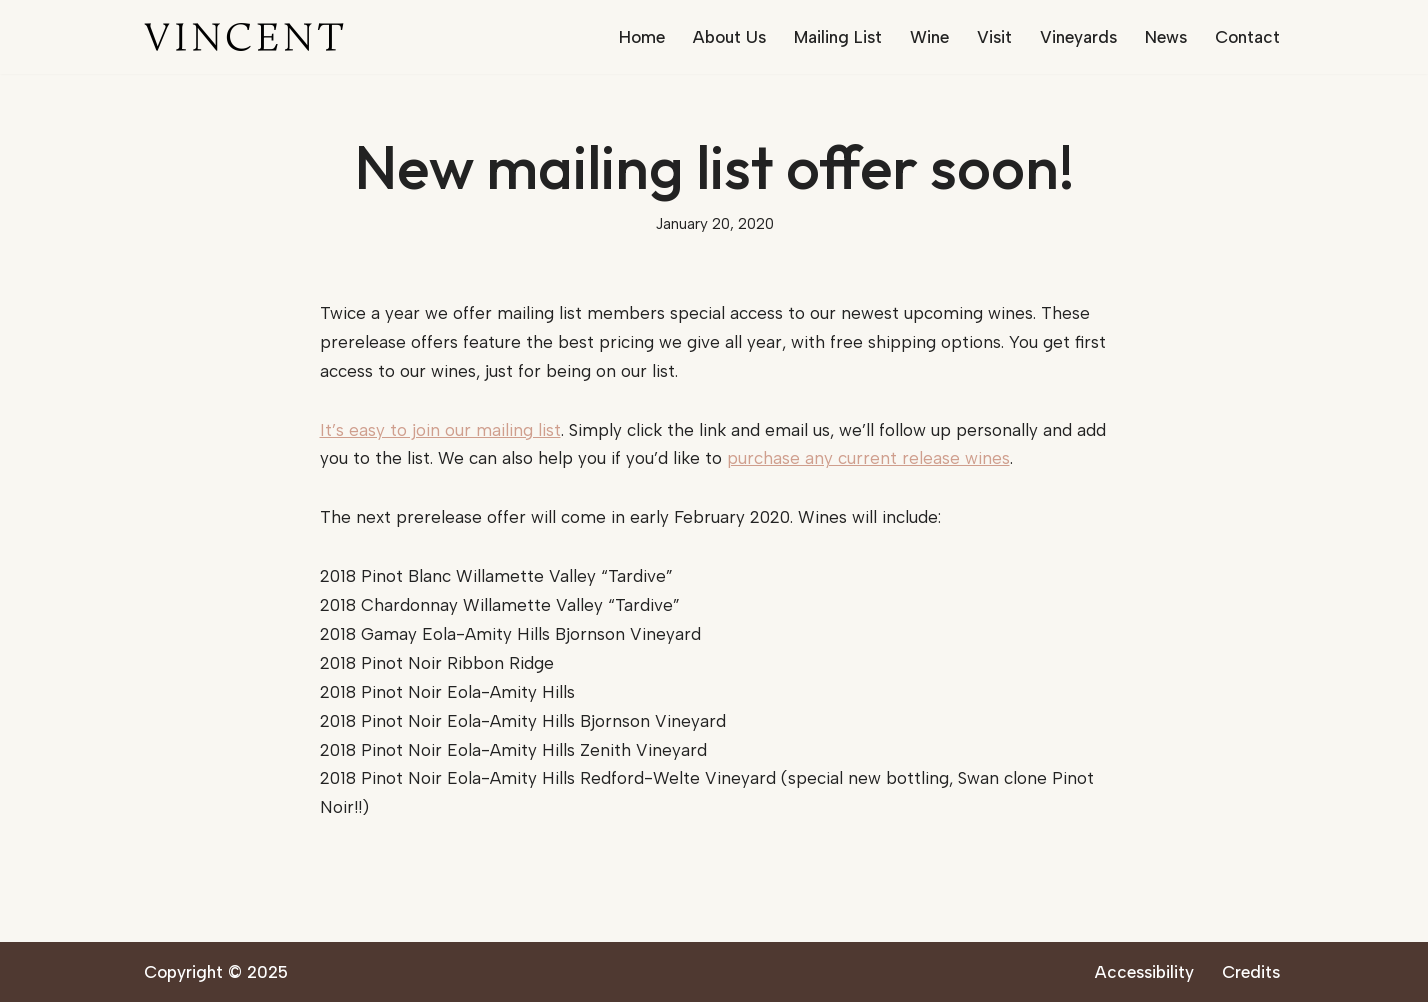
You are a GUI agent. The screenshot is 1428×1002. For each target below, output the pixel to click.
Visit (994, 37)
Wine (929, 37)
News (1166, 37)
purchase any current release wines (868, 458)
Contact (1247, 37)
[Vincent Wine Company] (244, 37)
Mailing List (838, 37)
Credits (1251, 972)
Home (642, 37)
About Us (729, 37)
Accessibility (1144, 972)
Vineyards (1078, 37)
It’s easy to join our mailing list (440, 430)
